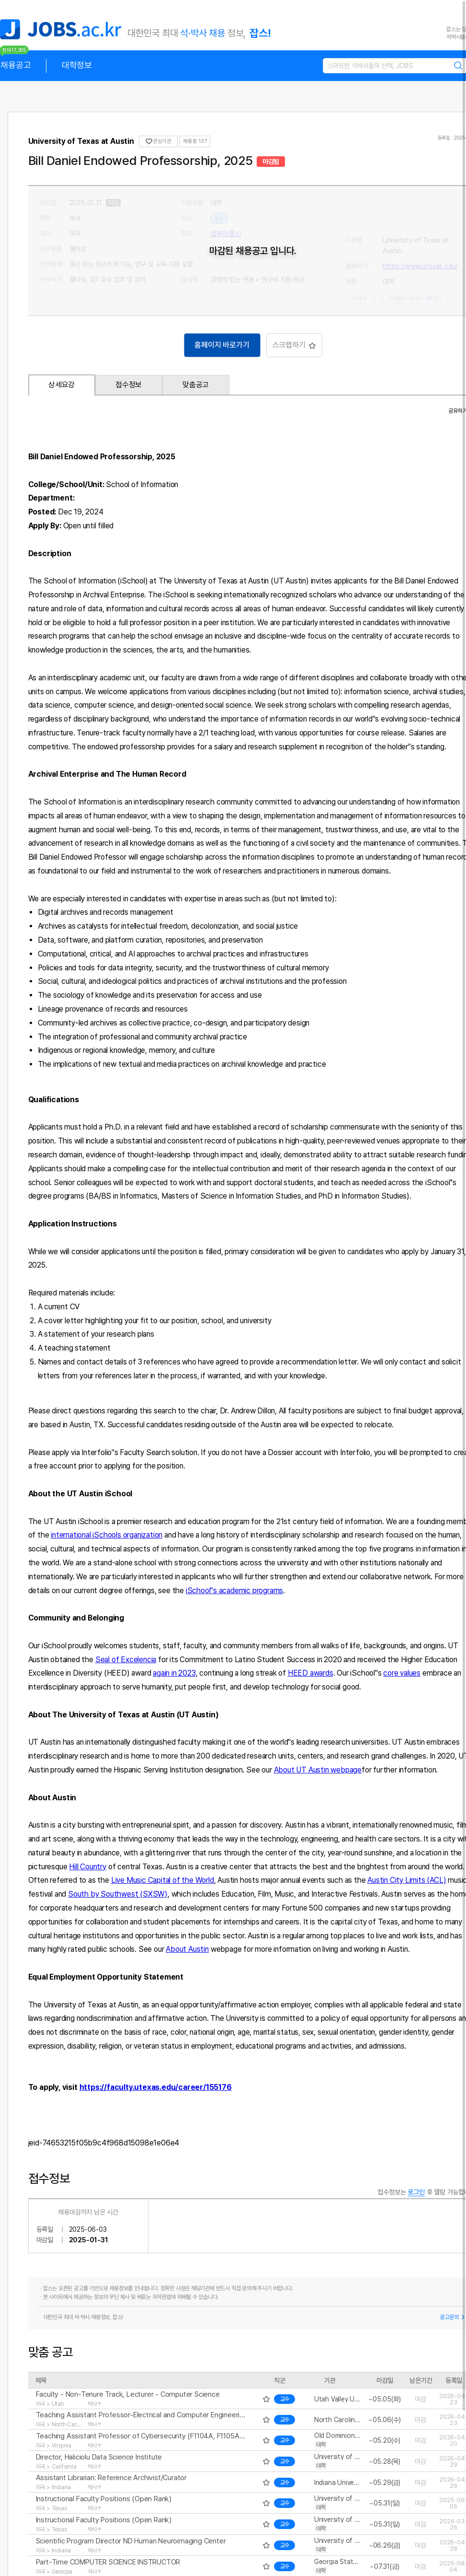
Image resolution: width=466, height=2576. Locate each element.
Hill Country (87, 1866)
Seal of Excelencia (125, 1659)
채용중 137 (195, 141)
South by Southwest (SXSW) (118, 1894)
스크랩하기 (294, 345)
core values (402, 1673)
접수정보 (128, 384)
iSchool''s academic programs (234, 1590)
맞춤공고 (195, 384)
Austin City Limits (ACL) (406, 1880)
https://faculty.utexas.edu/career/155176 (156, 2087)
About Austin (187, 1949)
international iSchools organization (106, 1534)
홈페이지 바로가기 (221, 345)
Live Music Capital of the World (162, 1880)
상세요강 (61, 384)
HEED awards (310, 1673)
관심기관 (158, 141)
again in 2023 (174, 1673)
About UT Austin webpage (318, 1769)
